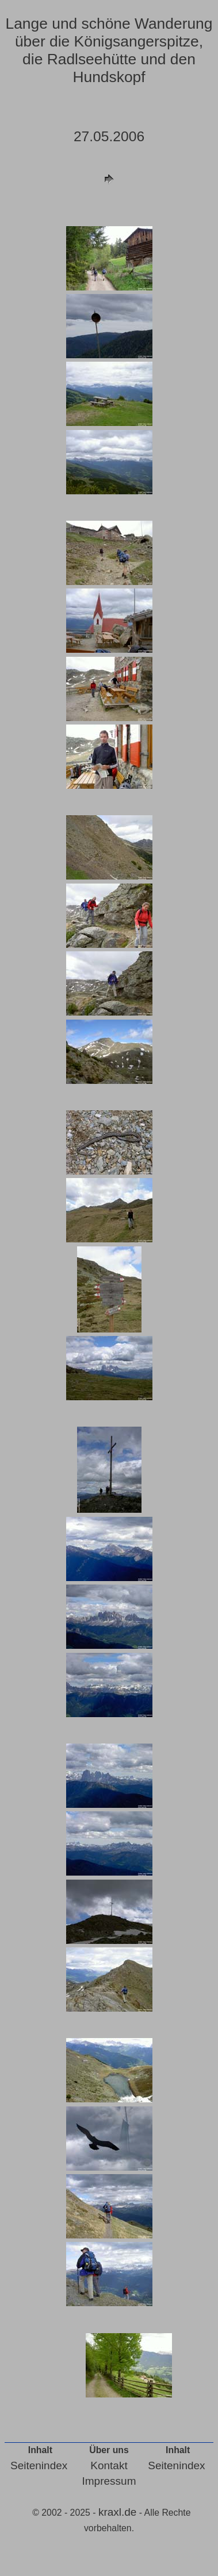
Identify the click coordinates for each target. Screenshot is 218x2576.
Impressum (109, 2481)
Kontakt (108, 2465)
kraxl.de (117, 2512)
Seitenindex (38, 2465)
